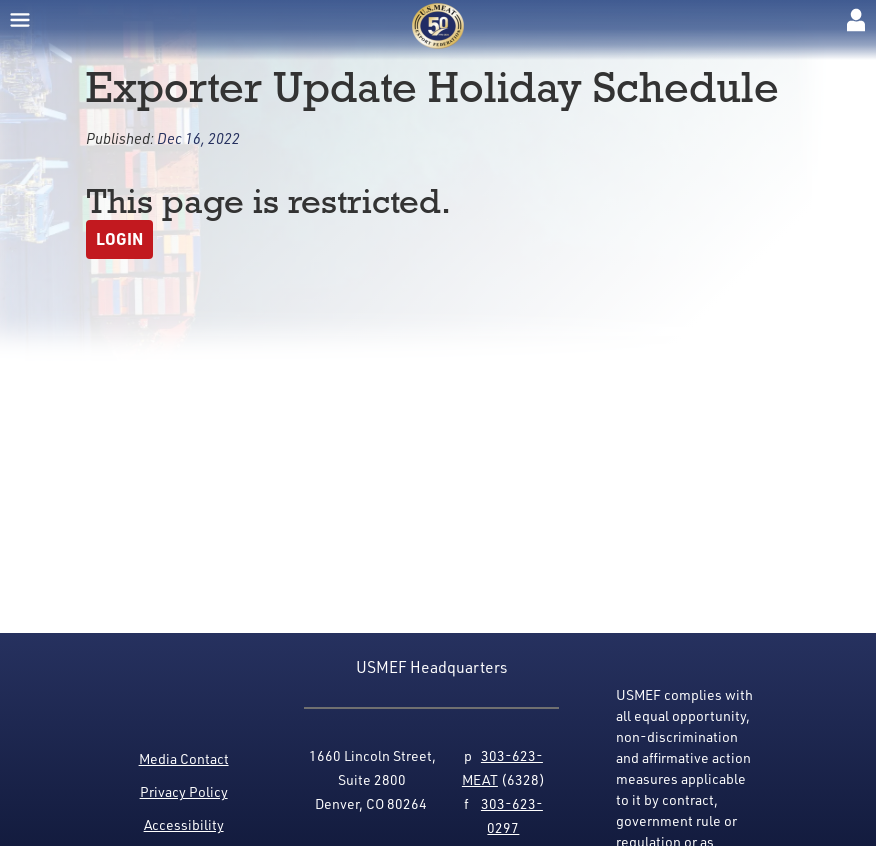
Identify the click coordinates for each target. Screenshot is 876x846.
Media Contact (184, 758)
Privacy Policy (184, 791)
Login (119, 238)
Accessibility (184, 824)
